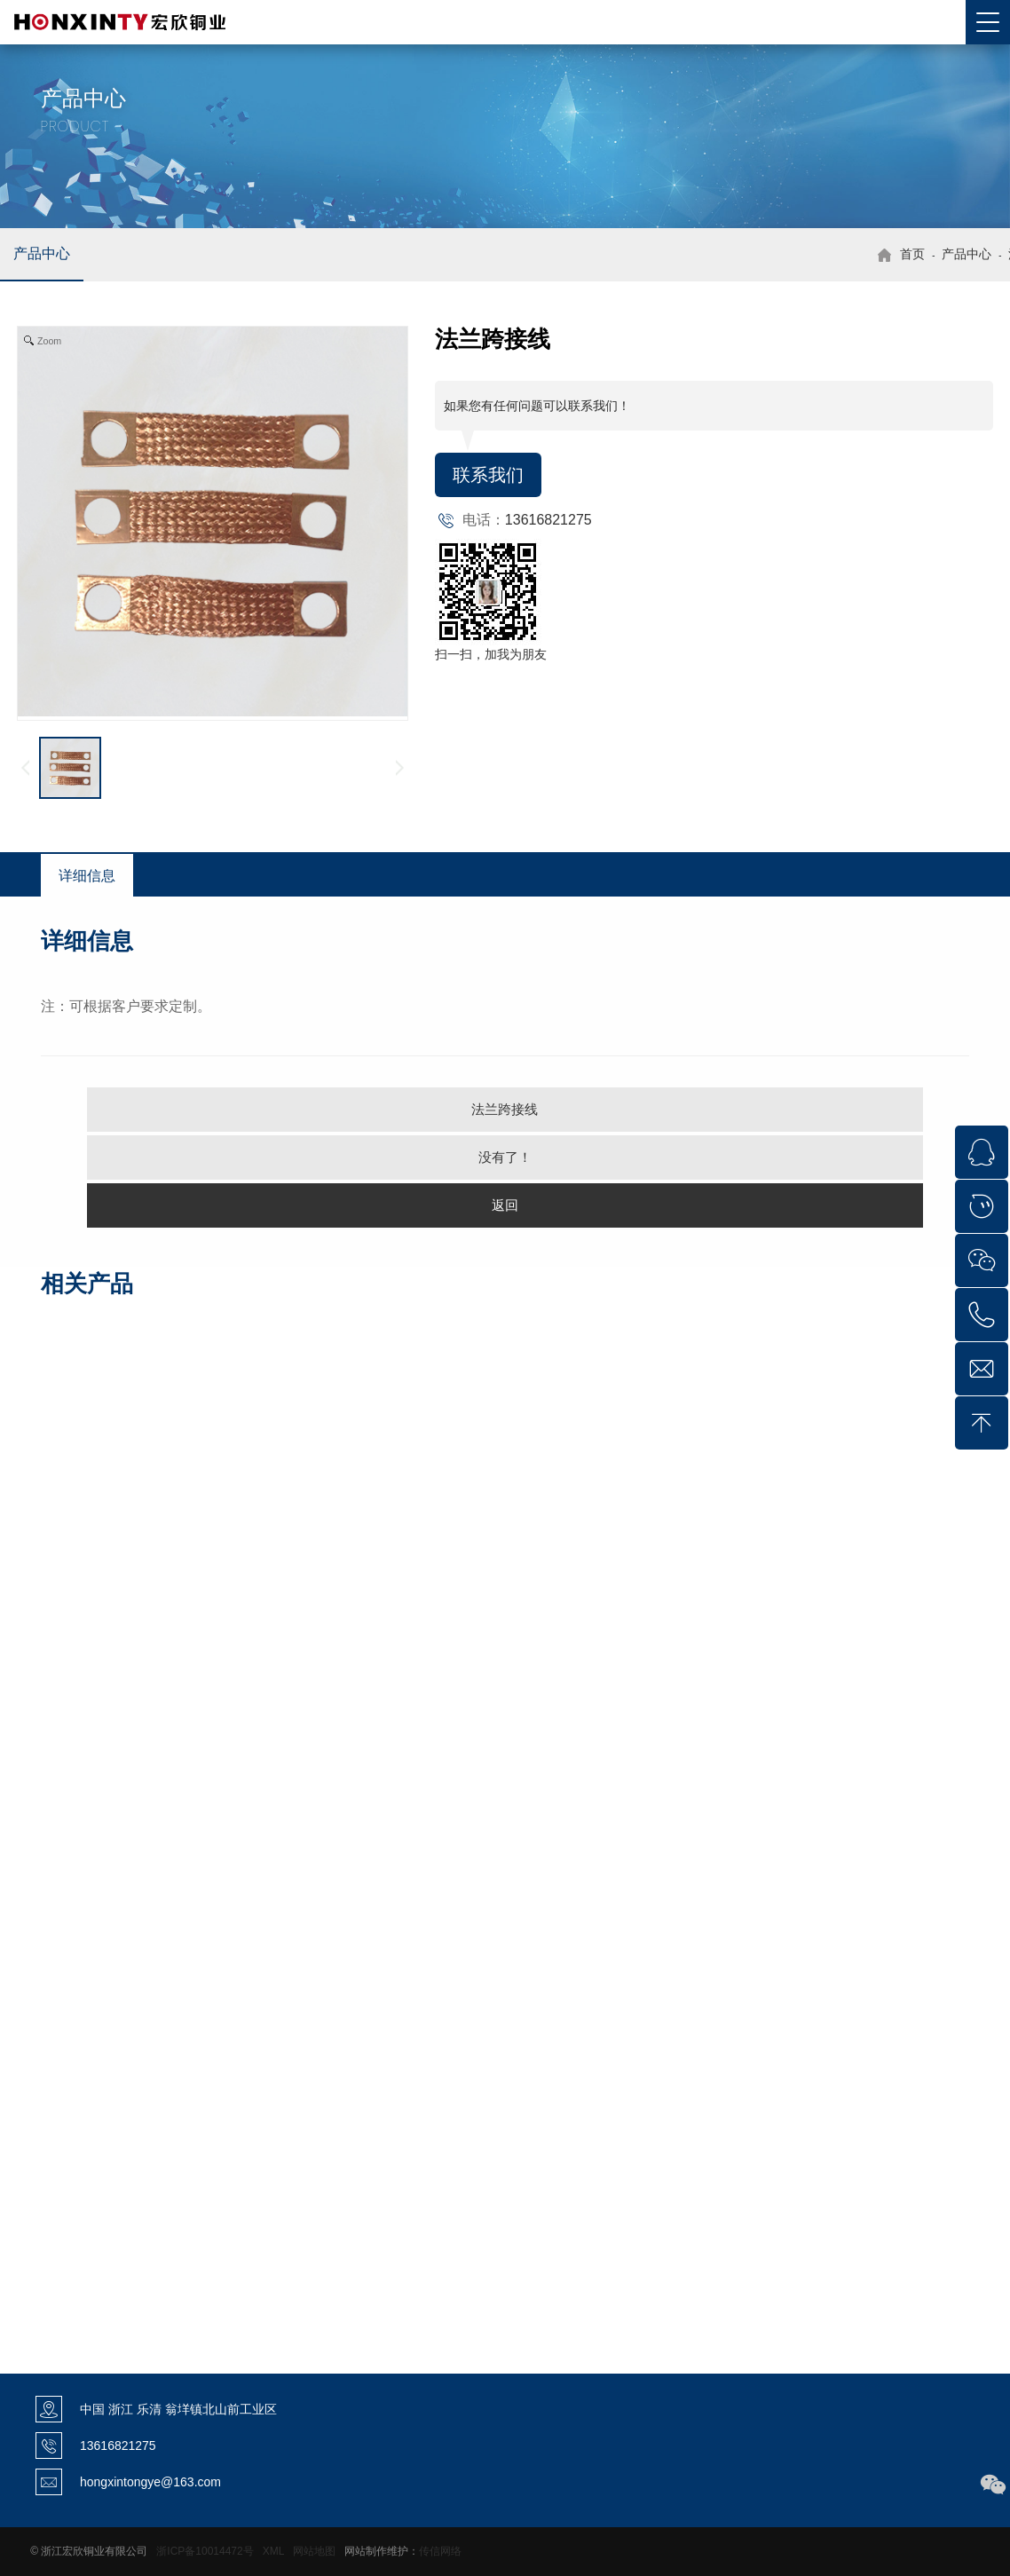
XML (273, 2551)
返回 (505, 1205)
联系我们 (488, 475)
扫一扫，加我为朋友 (491, 654)
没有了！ (505, 1157)
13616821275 (548, 519)
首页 (912, 254)
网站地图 (314, 2551)
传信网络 (440, 2551)
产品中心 (41, 253)
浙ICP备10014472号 (204, 2551)
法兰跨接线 (504, 1109)
